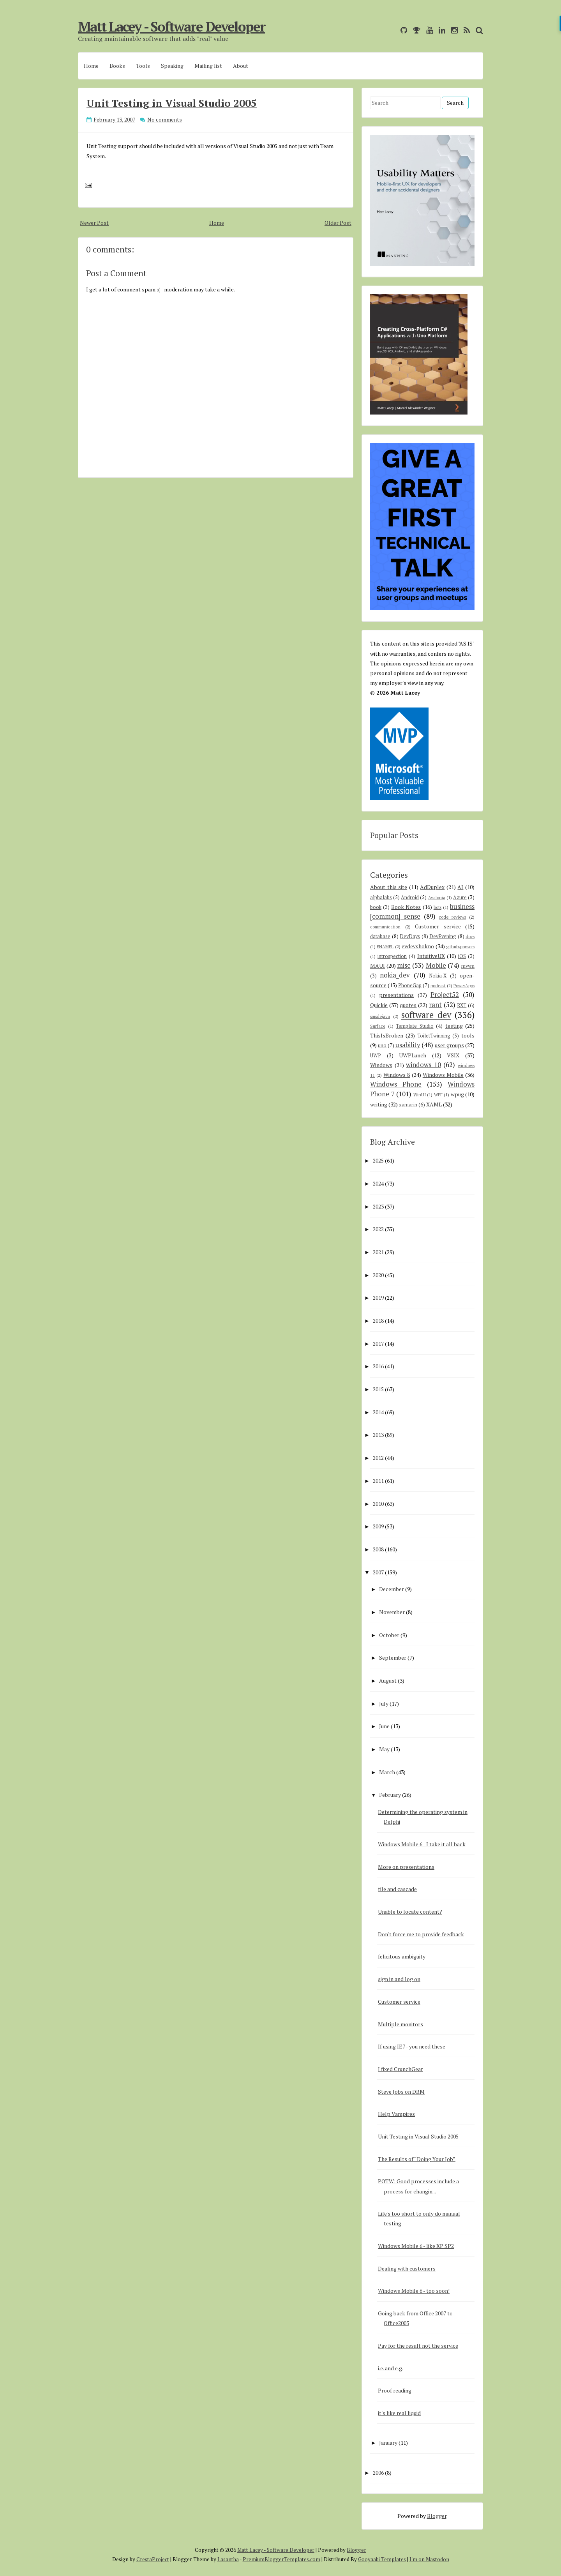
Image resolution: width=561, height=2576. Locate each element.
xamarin (408, 1104)
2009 (378, 1526)
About (240, 65)
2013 (378, 1434)
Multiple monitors (400, 2024)
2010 (378, 1503)
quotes (408, 1005)
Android (410, 897)
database (380, 936)
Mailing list (208, 65)
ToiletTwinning (433, 1035)
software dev (426, 1014)
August (388, 1680)
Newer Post (94, 222)
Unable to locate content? (410, 1911)
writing (378, 1104)
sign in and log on (399, 1979)
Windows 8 (396, 1074)
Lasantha (228, 2559)
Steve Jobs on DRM (401, 2091)
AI (460, 887)
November (392, 1612)
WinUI (419, 1094)
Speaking (172, 65)
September (392, 1657)
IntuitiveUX (431, 956)
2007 (378, 1572)
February (390, 1794)
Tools (143, 65)
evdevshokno (418, 946)
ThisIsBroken (386, 1035)
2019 (378, 1297)
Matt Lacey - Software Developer (171, 26)
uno (382, 1045)
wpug (457, 1094)
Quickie (379, 1005)
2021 (378, 1252)
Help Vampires (396, 2113)
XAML (434, 1104)
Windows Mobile (443, 1074)
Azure (460, 897)
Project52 (444, 994)
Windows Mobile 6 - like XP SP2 (416, 2246)
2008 (378, 1549)
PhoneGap (410, 985)
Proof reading (394, 2390)
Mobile (436, 965)
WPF (438, 1094)
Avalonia (436, 897)
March (387, 1772)
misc (403, 965)
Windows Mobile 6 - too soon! (414, 2290)
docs (470, 936)
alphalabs (381, 897)
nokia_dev (395, 975)
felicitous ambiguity (401, 1956)
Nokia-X (437, 975)
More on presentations (406, 1866)
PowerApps (464, 985)
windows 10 (423, 1064)
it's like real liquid (399, 2413)
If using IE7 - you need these (411, 2046)
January (388, 2442)
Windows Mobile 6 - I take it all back (422, 1844)
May (384, 1749)
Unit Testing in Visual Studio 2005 (171, 102)
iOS (462, 956)
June (384, 1726)
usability (407, 1045)
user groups (449, 1045)
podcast (438, 985)
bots (437, 907)
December (391, 1589)
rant (435, 1004)
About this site (388, 887)
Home (91, 65)
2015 (378, 1389)
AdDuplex (432, 887)
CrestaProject (152, 2559)
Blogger (436, 2516)
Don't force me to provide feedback (421, 1934)
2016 (378, 1366)
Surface (377, 1026)
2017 (378, 1343)
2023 (378, 1206)
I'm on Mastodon (429, 2559)
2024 (378, 1183)
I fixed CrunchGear (400, 2069)
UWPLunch (412, 1055)
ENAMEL (385, 946)
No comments (164, 119)
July (383, 1703)
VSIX (453, 1055)
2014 (378, 1412)
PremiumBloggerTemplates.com (281, 2559)
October (389, 1635)
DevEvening (442, 936)
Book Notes (406, 906)
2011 (378, 1480)
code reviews (452, 917)
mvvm (468, 966)
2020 (378, 1275)
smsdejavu (380, 1016)
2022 (378, 1229)
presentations (396, 995)
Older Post (338, 222)
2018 (378, 1320)
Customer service (438, 926)
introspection (392, 956)
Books (117, 65)
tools (468, 1035)
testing (454, 1025)
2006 (378, 2472)
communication (385, 927)
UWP (375, 1055)
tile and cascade (397, 1889)
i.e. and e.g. (390, 2368)
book (375, 907)
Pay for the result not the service (418, 2345)
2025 (378, 1160)
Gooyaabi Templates (382, 2559)
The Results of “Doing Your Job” (416, 2159)
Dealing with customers (407, 2268)
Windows (381, 1065)
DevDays (410, 936)
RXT (461, 1005)
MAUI (377, 965)
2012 (378, 1457)
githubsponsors (460, 946)
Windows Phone (396, 1084)
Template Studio (415, 1026)
